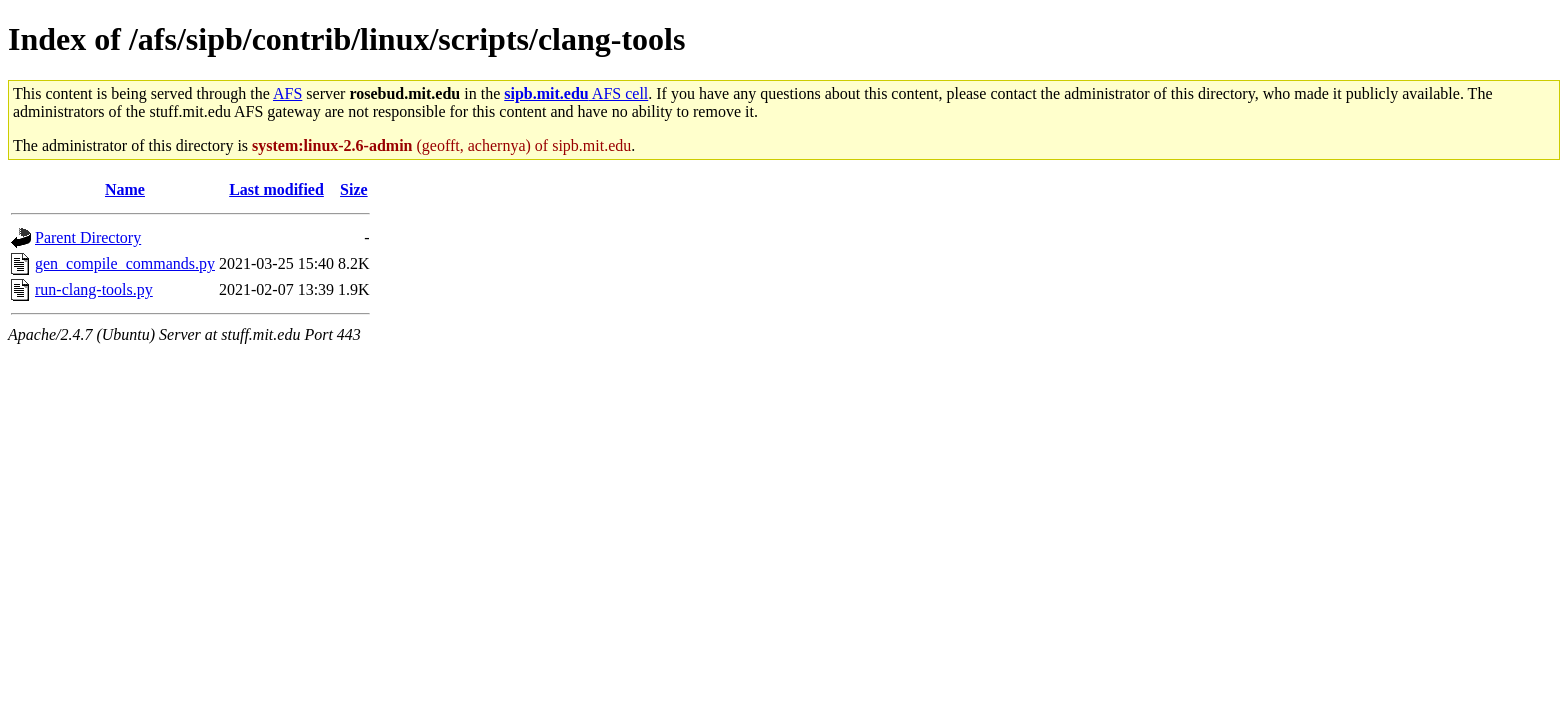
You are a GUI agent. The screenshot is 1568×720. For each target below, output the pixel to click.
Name (125, 189)
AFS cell (576, 93)
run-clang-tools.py (94, 289)
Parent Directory (88, 237)
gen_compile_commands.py (125, 263)
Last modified (276, 189)
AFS (287, 93)
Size (354, 189)
